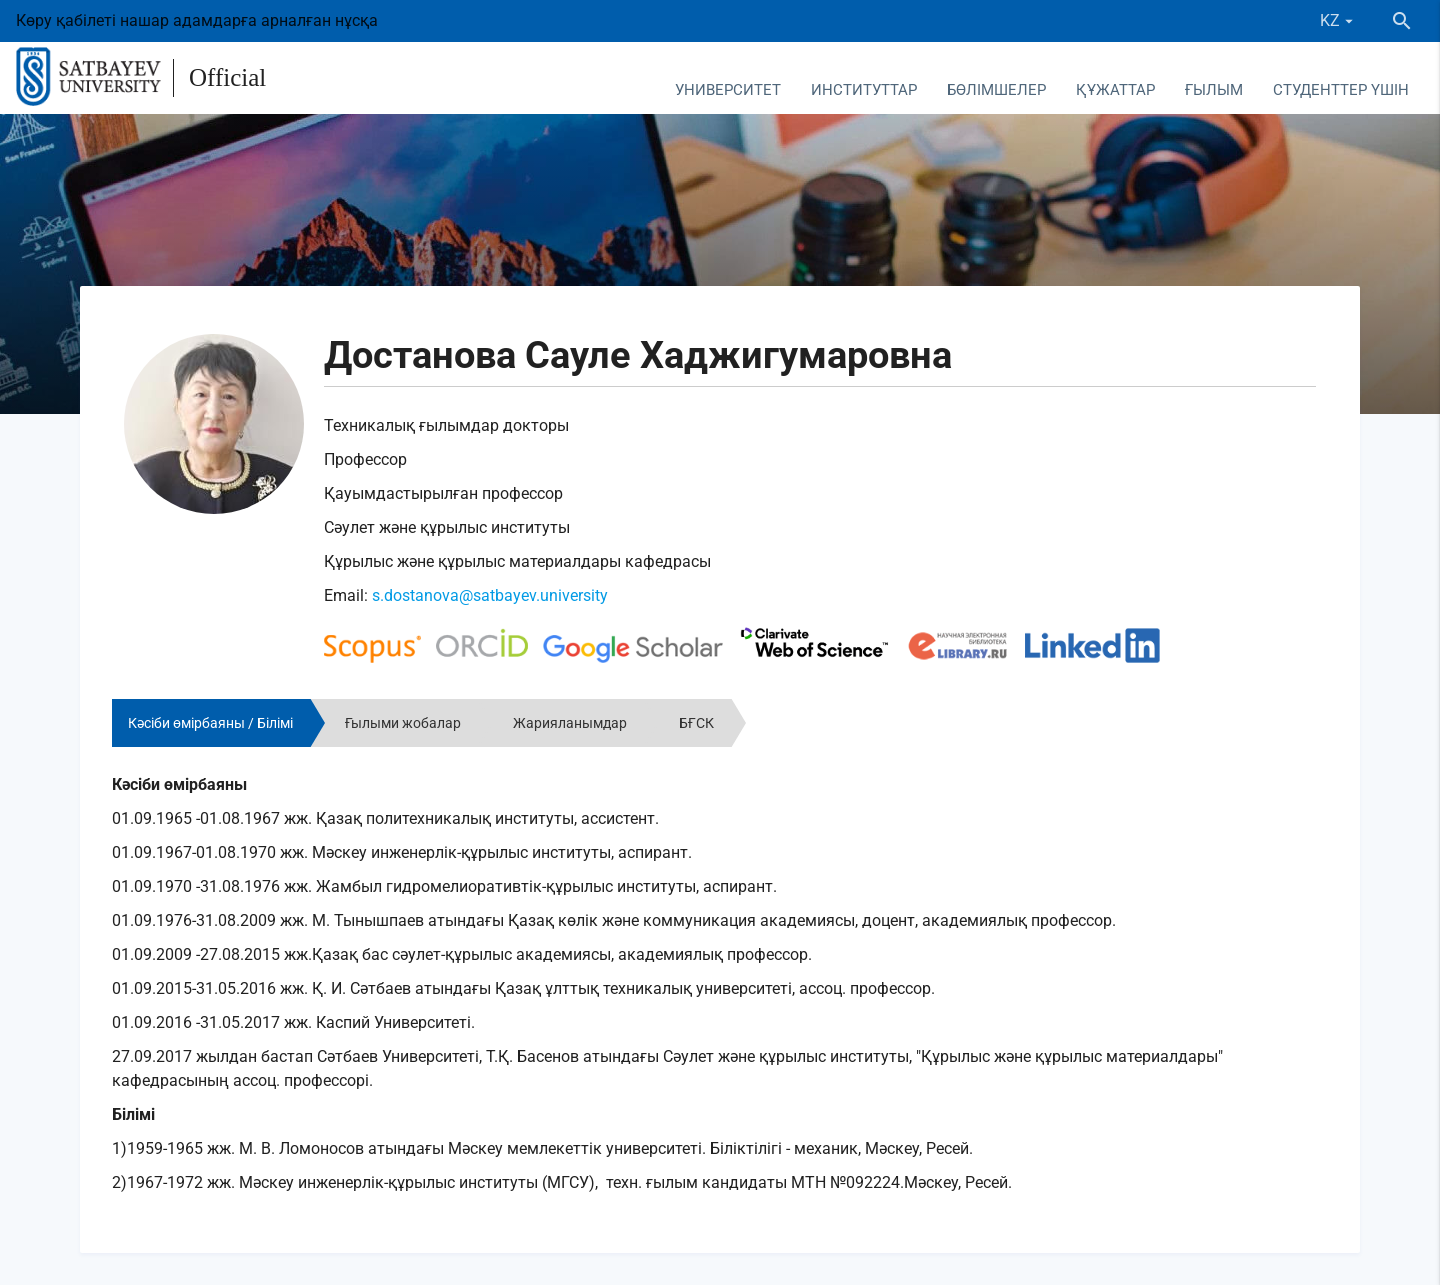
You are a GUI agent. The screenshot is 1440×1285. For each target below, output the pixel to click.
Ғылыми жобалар (403, 723)
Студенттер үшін (1341, 90)
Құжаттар (1115, 90)
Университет (728, 90)
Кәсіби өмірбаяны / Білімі (210, 723)
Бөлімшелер (996, 90)
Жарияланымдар (570, 723)
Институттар (864, 90)
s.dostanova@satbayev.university (490, 595)
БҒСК (696, 723)
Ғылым (1214, 90)
